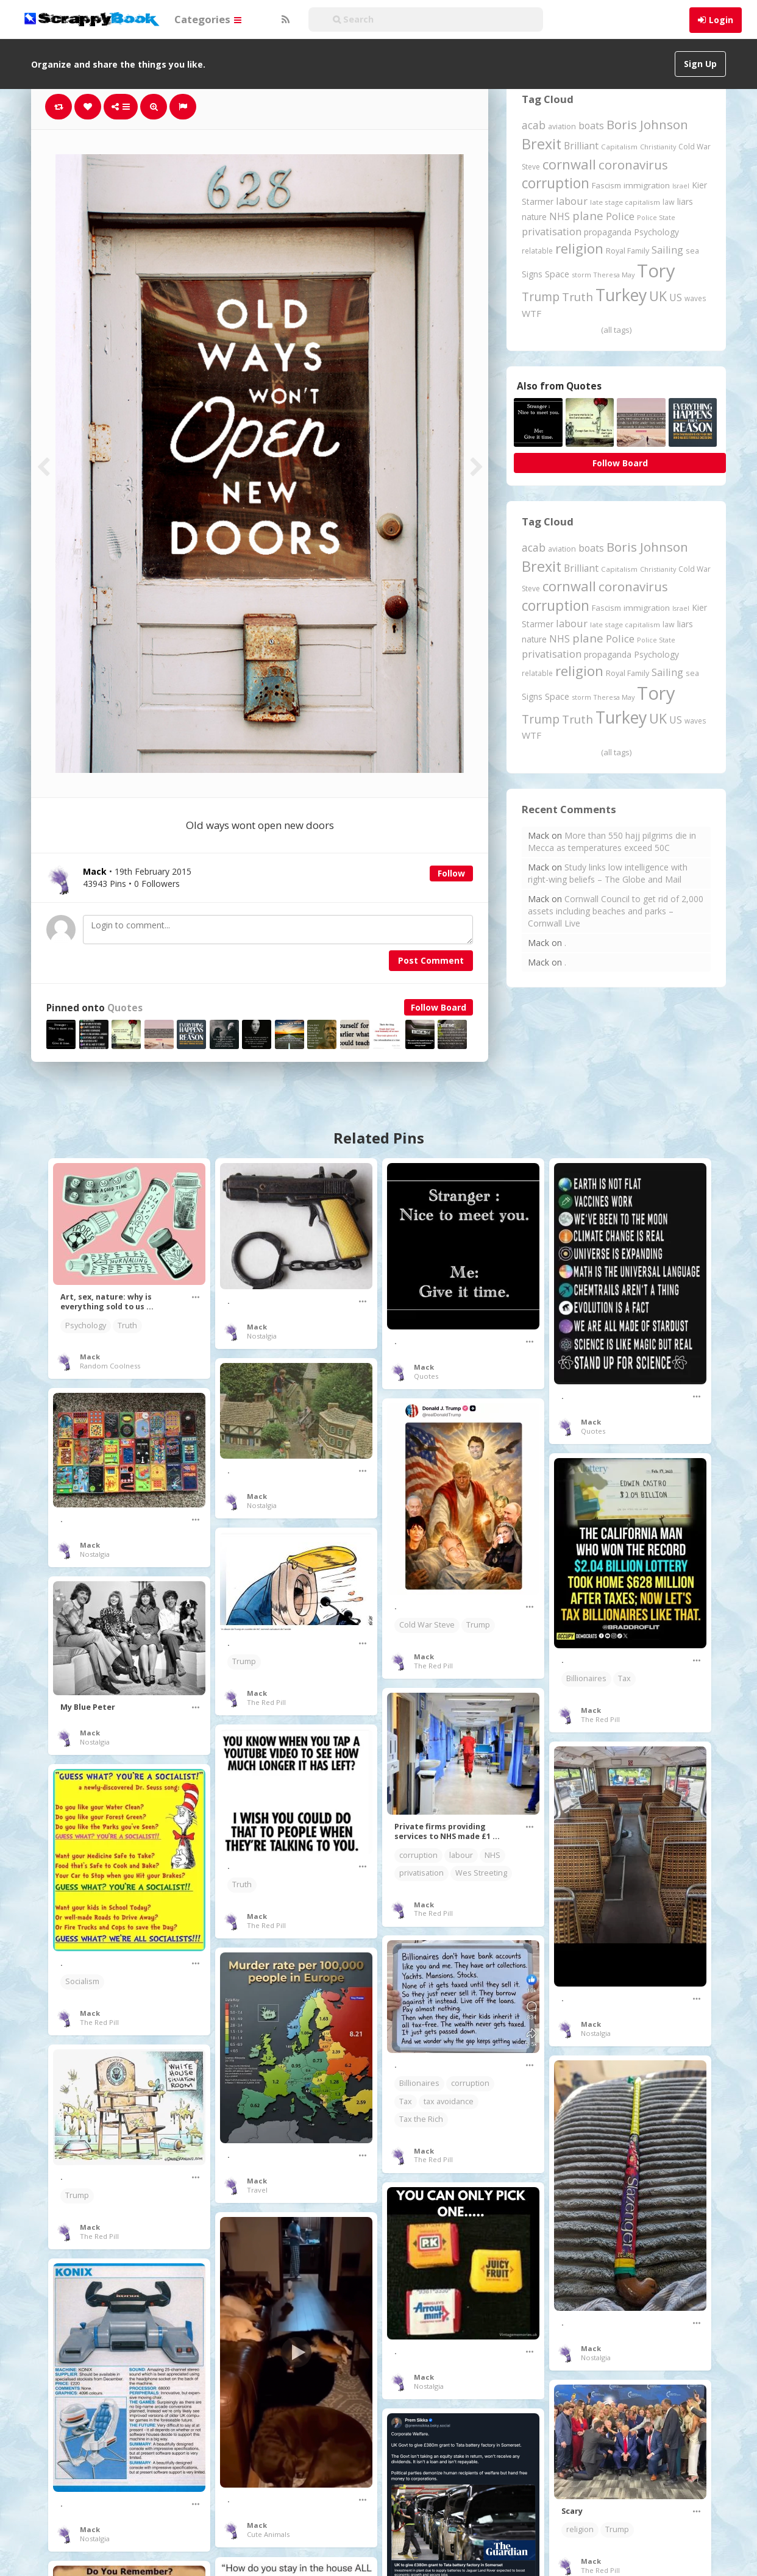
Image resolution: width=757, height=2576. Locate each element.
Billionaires (586, 1678)
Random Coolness (110, 1365)
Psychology (85, 1325)
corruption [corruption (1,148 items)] (555, 183)
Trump (478, 1625)
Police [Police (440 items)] (620, 216)
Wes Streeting (481, 1873)
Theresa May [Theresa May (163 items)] (614, 274)
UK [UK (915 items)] (658, 296)
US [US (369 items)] (675, 297)
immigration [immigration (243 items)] (647, 185)
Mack (90, 1356)
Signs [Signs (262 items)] (532, 274)
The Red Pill (433, 1665)
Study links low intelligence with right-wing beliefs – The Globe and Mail (608, 873)
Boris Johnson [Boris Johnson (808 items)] (647, 124)
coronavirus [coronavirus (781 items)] (633, 164)
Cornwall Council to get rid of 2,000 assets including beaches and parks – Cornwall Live (615, 911)
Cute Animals (268, 2534)
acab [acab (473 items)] (534, 125)
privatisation (421, 1873)
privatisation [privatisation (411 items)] (551, 231)
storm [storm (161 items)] (581, 274)
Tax (624, 1678)
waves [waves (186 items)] (695, 298)
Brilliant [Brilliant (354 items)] (581, 145)
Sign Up (700, 63)
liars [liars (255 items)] (685, 201)
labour (461, 1855)
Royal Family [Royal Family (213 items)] (627, 251)
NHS (492, 1855)
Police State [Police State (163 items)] (656, 217)
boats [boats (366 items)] (591, 125)
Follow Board (438, 1007)
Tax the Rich (421, 2119)
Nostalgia (262, 1335)
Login (721, 20)
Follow (451, 873)
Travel (257, 2189)
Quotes (125, 1008)
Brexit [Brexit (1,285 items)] (541, 144)
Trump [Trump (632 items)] (541, 297)
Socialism (82, 1981)
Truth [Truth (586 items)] (577, 296)
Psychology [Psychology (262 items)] (656, 232)
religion (580, 2529)
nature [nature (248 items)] (534, 216)
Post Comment (431, 960)
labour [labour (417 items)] (572, 201)
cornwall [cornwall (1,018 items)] (569, 164)
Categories (207, 19)
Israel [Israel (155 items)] (680, 186)
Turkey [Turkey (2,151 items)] (621, 295)
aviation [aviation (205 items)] (562, 126)
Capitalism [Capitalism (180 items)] (619, 146)
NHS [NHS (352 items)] (559, 216)
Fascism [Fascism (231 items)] (606, 185)
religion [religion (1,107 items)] (579, 248)
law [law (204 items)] (669, 202)
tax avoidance (449, 2101)
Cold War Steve (427, 1625)
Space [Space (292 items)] (557, 274)
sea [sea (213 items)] (692, 251)
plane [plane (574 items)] (587, 215)
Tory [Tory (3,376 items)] (656, 270)
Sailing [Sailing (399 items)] (667, 250)
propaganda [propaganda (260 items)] (607, 232)
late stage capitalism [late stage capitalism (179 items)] (625, 202)
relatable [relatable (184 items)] (537, 250)
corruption (418, 1855)
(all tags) (616, 329)
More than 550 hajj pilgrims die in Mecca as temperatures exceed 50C (612, 841)
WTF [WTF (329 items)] (531, 313)
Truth (127, 1325)
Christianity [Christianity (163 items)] (658, 146)
